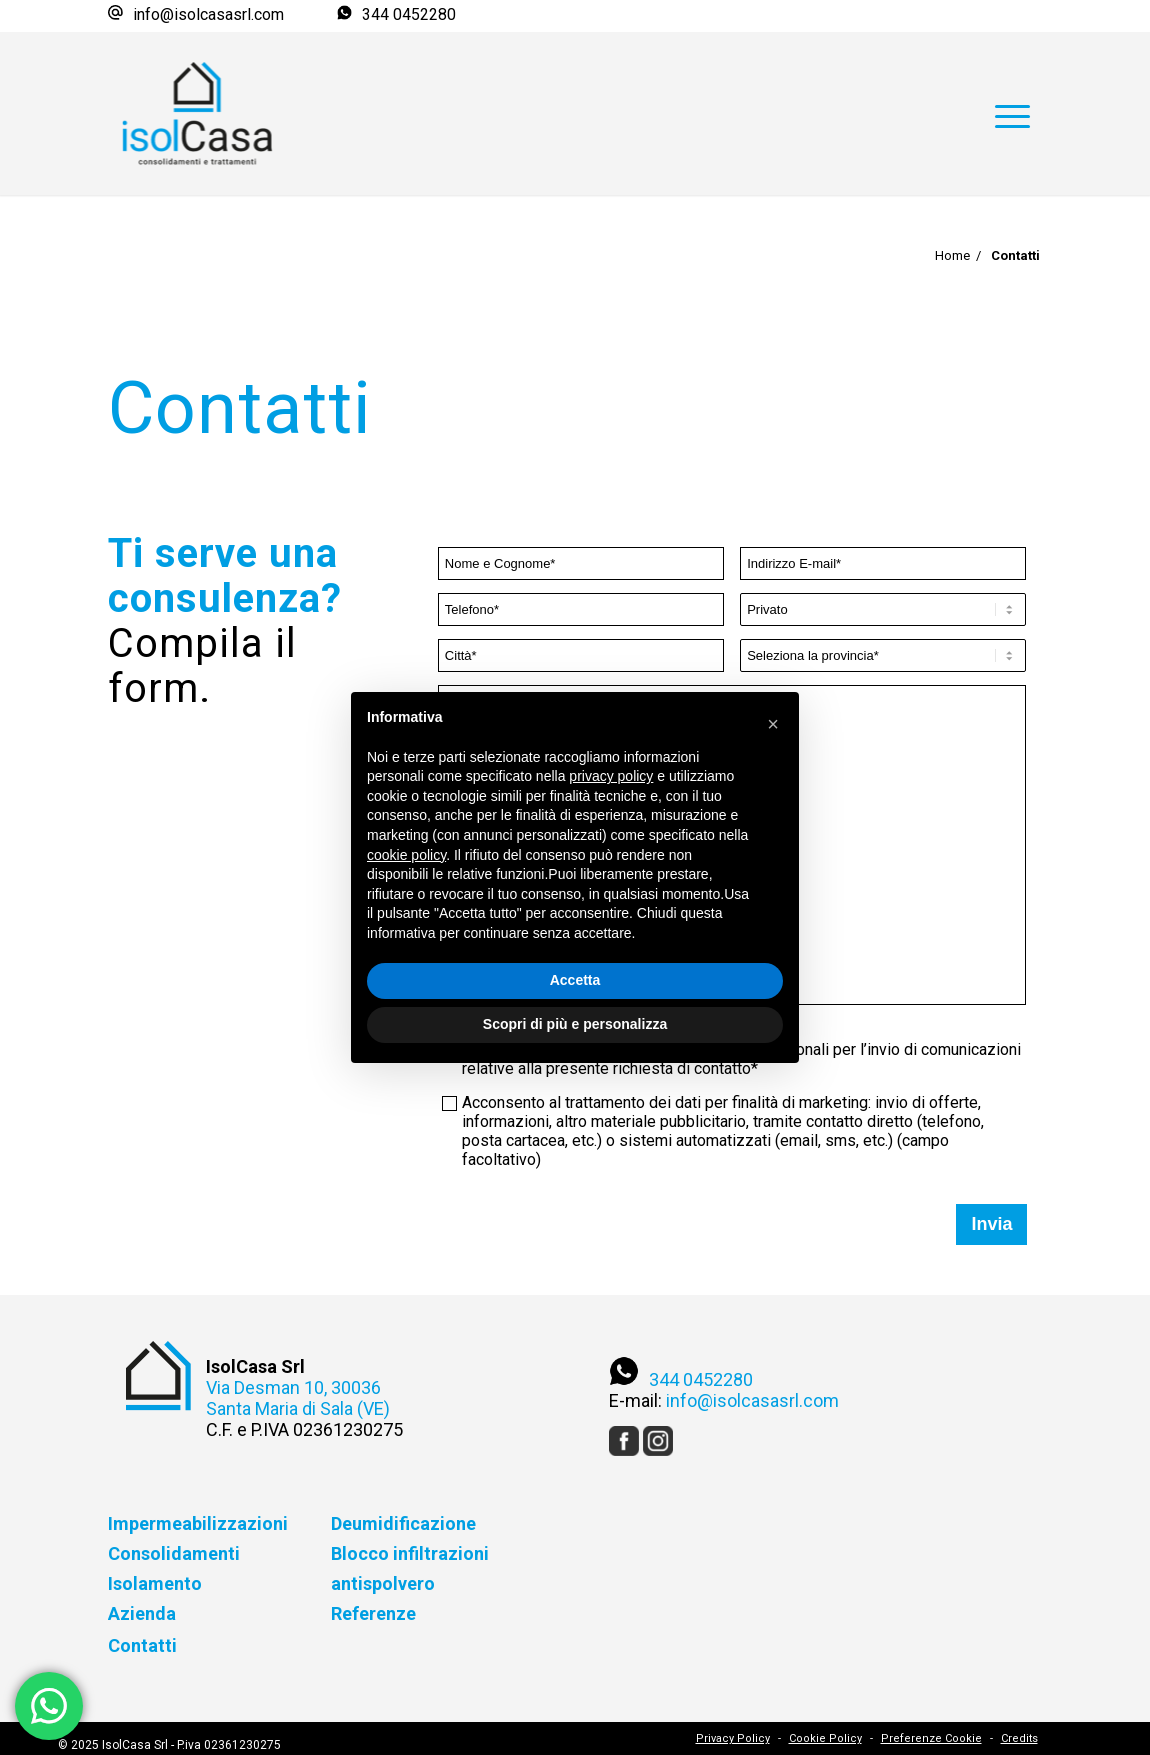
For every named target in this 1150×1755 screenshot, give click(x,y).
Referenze (373, 1613)
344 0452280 (409, 14)
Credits (1019, 1738)
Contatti (142, 1645)
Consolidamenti (174, 1553)
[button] (773, 724)
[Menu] (1012, 77)
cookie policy (406, 855)
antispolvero (383, 1583)
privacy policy (611, 776)
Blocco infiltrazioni (410, 1553)
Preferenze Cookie (931, 1738)
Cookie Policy (825, 1738)
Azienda (142, 1613)
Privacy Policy (733, 1738)
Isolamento (155, 1583)
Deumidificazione (403, 1523)
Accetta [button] (575, 980)
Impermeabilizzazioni (198, 1523)
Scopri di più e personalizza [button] (575, 1024)
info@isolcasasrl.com (208, 14)
